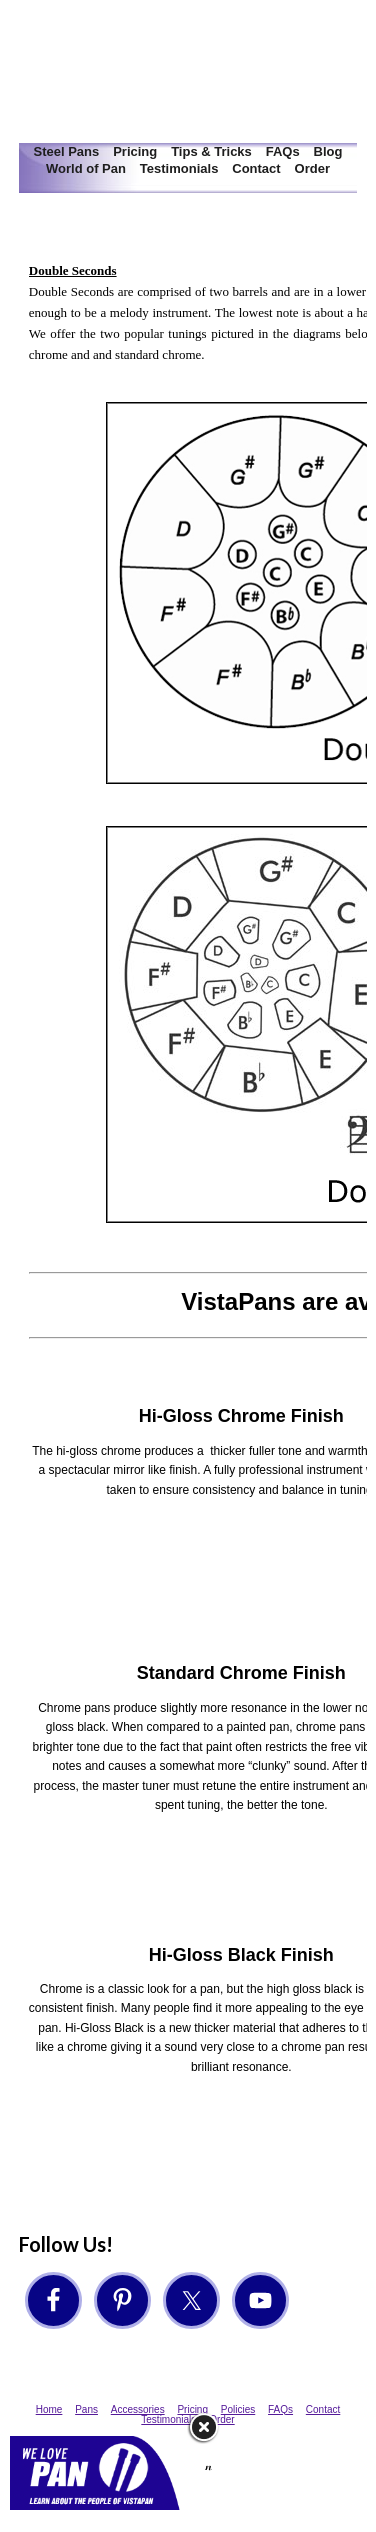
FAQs (283, 151)
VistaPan (188, 71)
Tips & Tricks (211, 151)
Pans (86, 2409)
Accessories (138, 2409)
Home (49, 2409)
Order (312, 168)
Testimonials (179, 168)
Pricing (135, 151)
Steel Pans (67, 151)
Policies (238, 2409)
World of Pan (86, 168)
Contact (256, 168)
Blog (328, 151)
